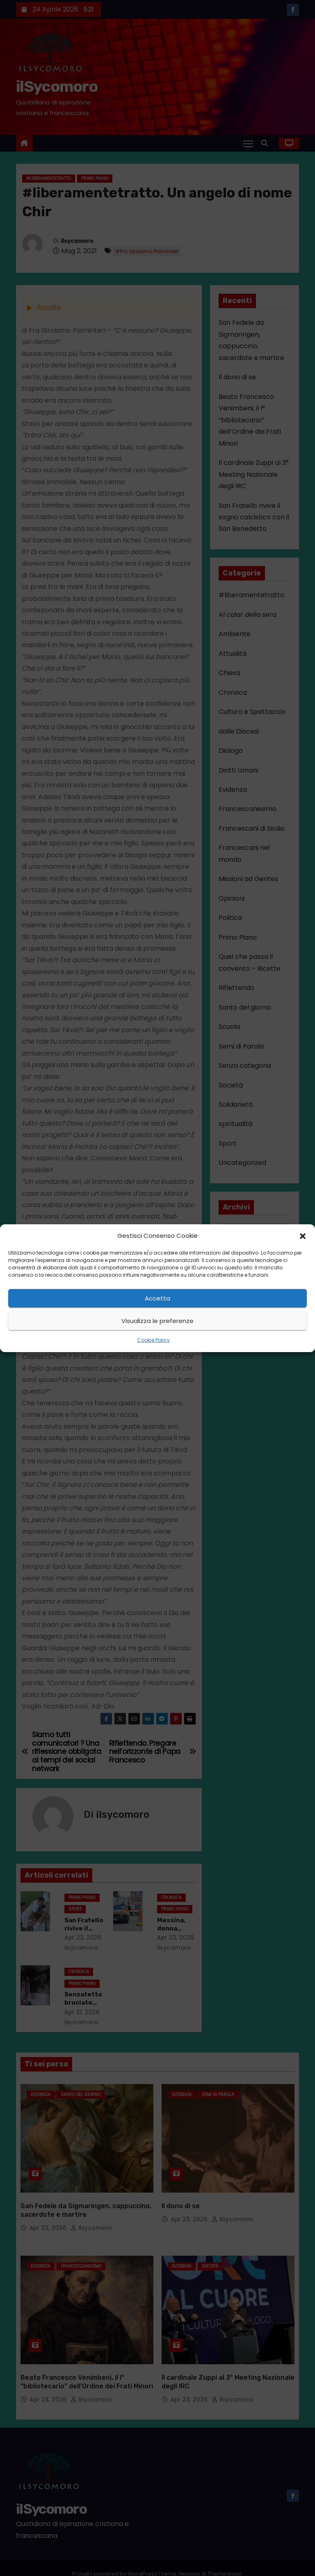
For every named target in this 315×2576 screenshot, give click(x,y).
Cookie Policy (153, 1340)
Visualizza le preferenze (157, 1320)
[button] (303, 1236)
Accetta (157, 1298)
